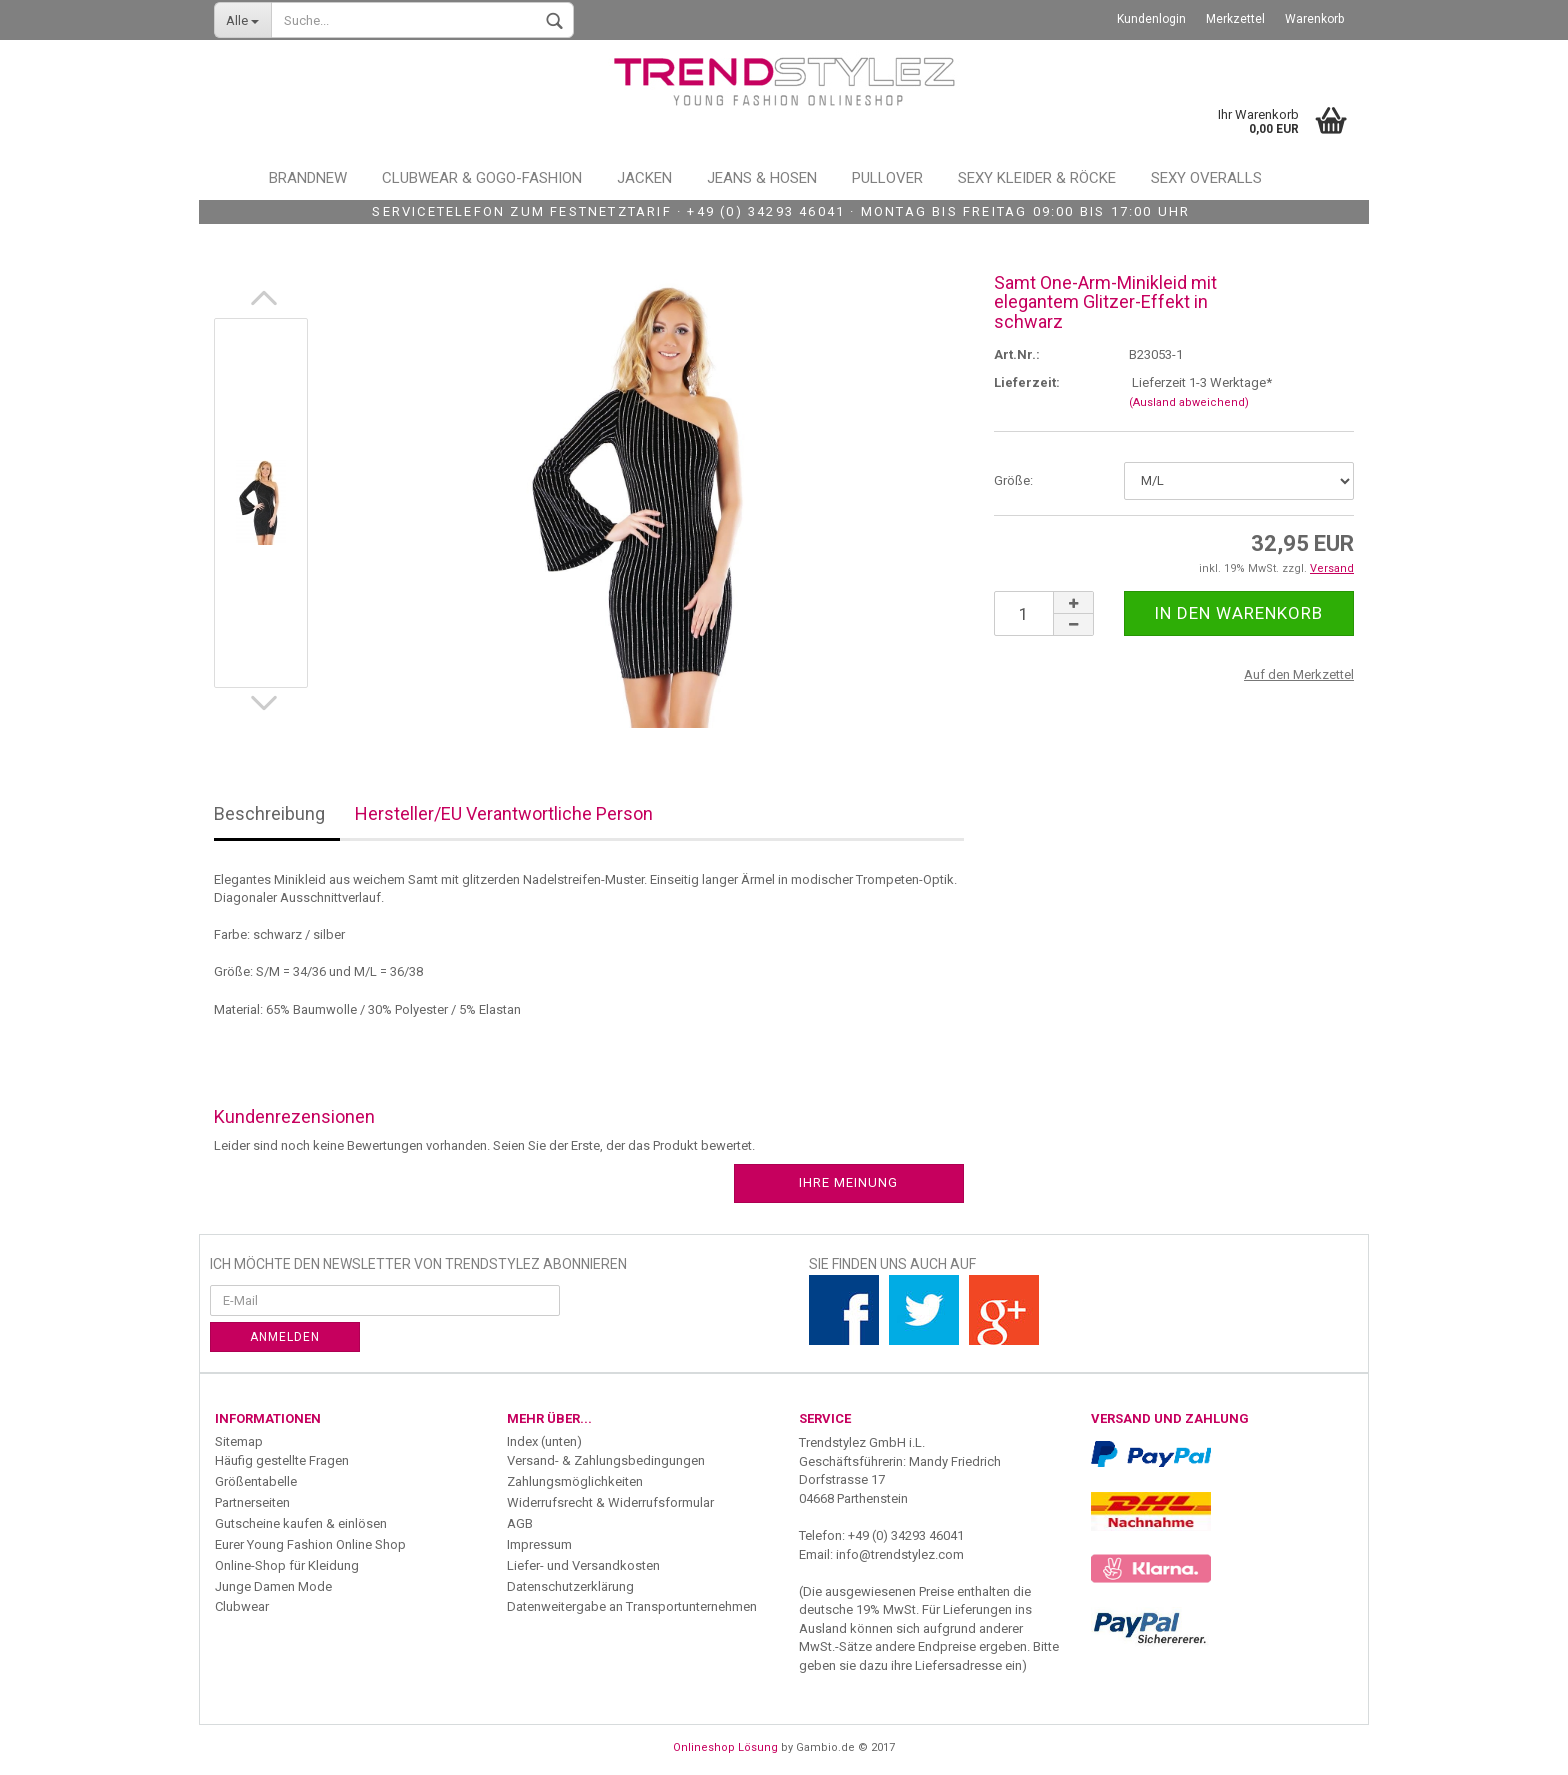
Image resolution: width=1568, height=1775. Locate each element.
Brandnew (308, 178)
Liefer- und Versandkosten (583, 1565)
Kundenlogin (1151, 19)
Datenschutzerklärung (570, 1586)
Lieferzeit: (1027, 382)
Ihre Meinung (848, 1182)
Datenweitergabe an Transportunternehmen (632, 1606)
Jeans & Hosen (762, 178)
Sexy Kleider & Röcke (1037, 178)
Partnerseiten (252, 1502)
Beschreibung (269, 813)
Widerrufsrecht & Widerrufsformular (610, 1502)
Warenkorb (1314, 19)
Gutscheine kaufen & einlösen (301, 1523)
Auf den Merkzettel (1299, 674)
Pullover (887, 178)
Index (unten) (544, 1441)
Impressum (539, 1544)
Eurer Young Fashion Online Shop (310, 1544)
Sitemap (239, 1441)
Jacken (644, 178)
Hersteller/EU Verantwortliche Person (504, 813)
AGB (520, 1523)
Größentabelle (256, 1481)
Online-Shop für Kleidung (287, 1565)
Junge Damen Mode (273, 1586)
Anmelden (285, 1337)
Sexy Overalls (1206, 178)
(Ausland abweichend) (1189, 402)
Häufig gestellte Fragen (282, 1460)
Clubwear (242, 1606)
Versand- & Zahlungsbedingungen (606, 1460)
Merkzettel (1235, 19)
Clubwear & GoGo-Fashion (482, 178)
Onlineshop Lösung (725, 1747)
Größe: (1013, 480)
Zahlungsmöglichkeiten (575, 1481)
